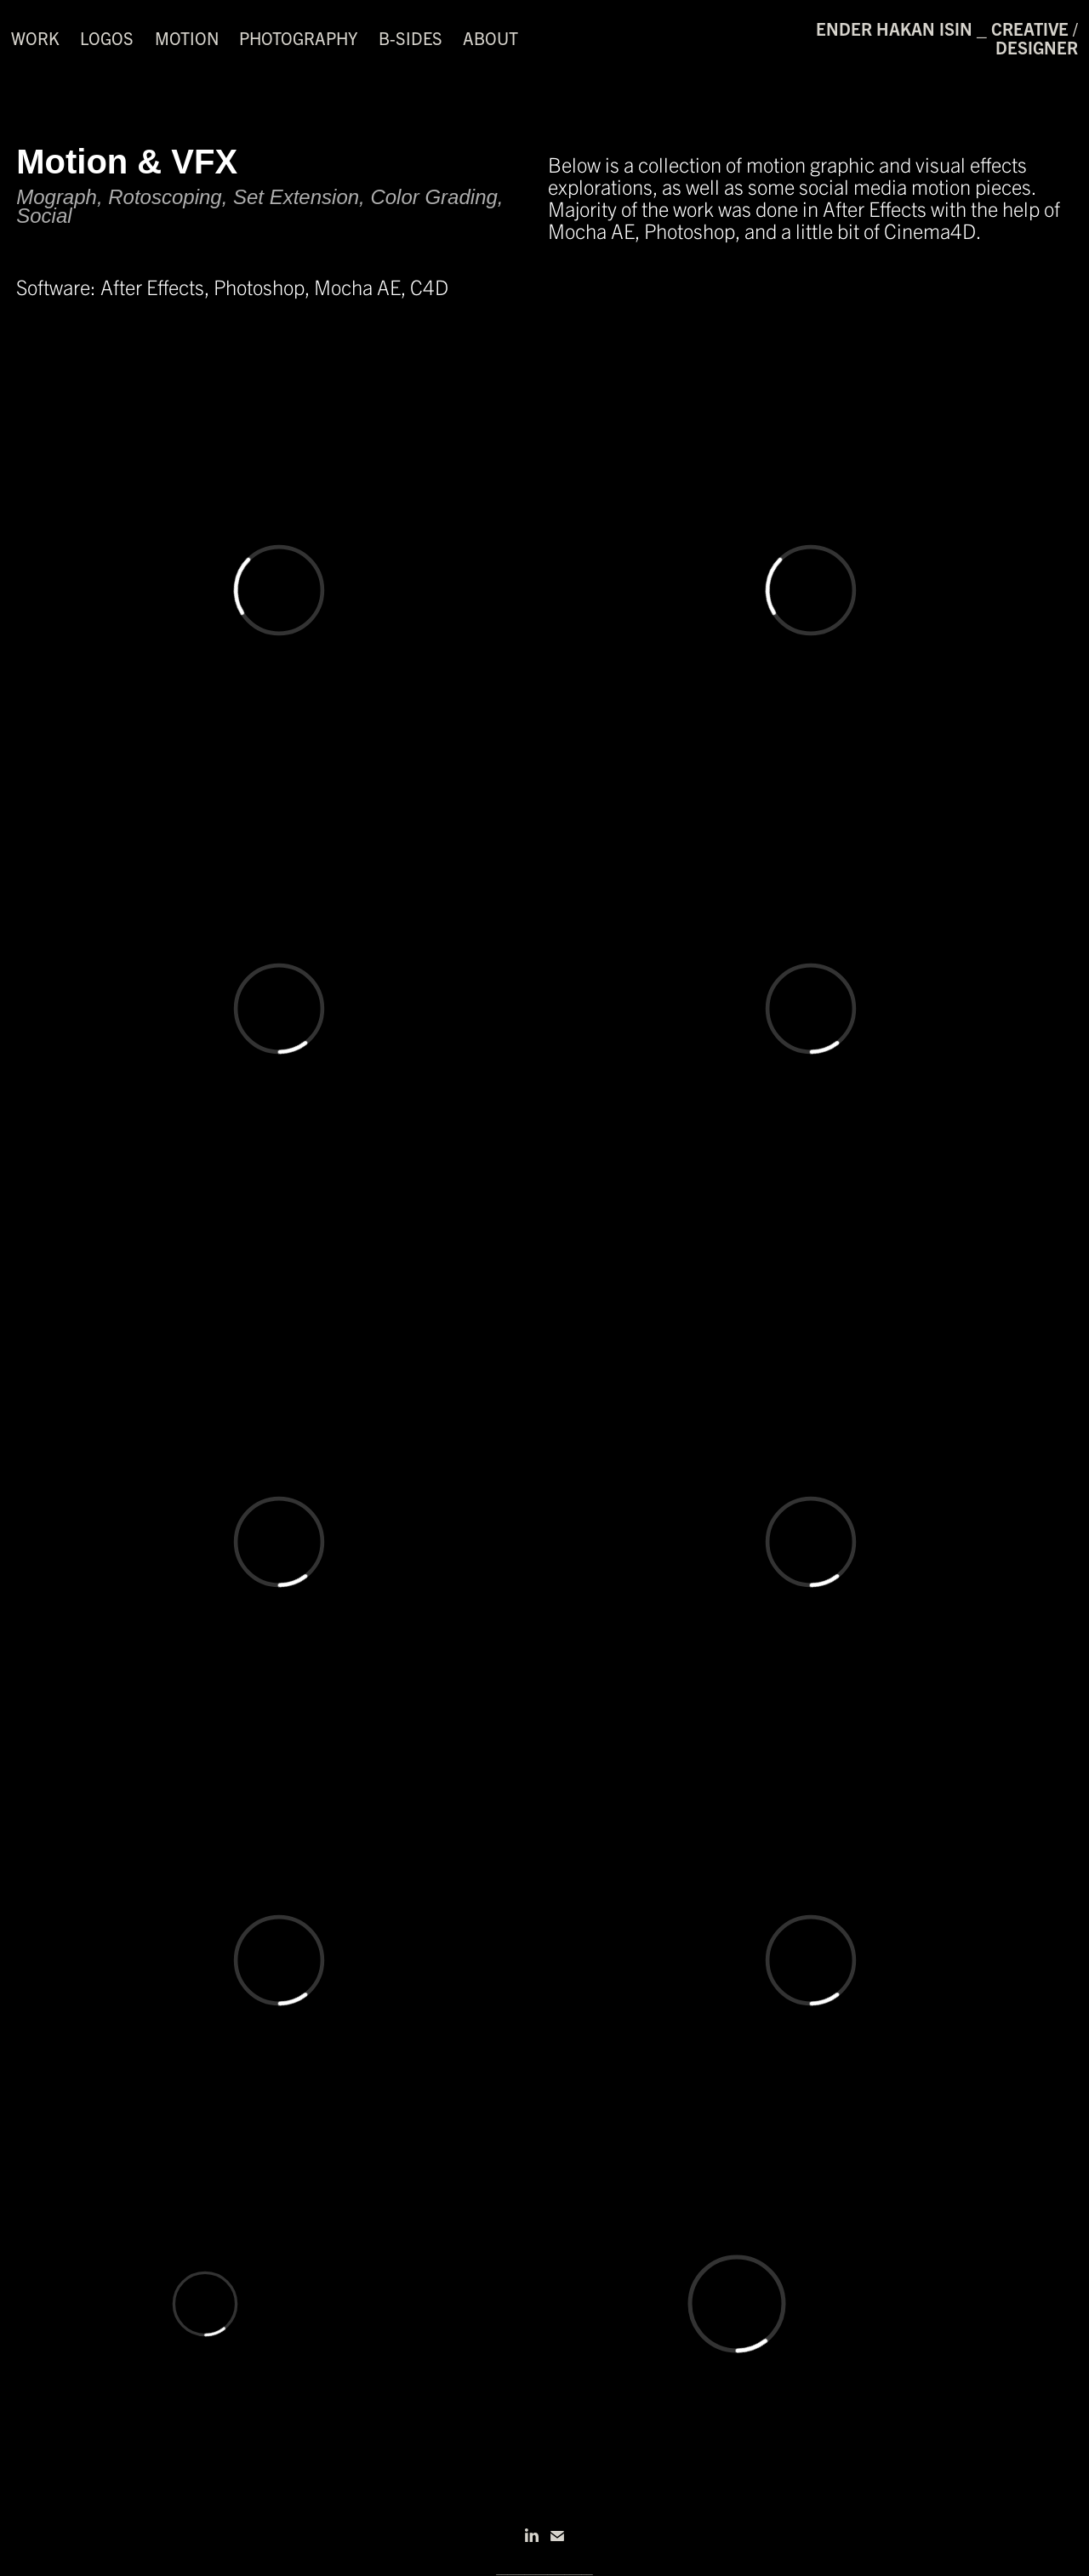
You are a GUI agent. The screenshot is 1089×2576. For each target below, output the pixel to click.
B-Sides (410, 37)
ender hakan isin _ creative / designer (949, 38)
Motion (187, 37)
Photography (298, 37)
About (490, 37)
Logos (107, 37)
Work (35, 37)
